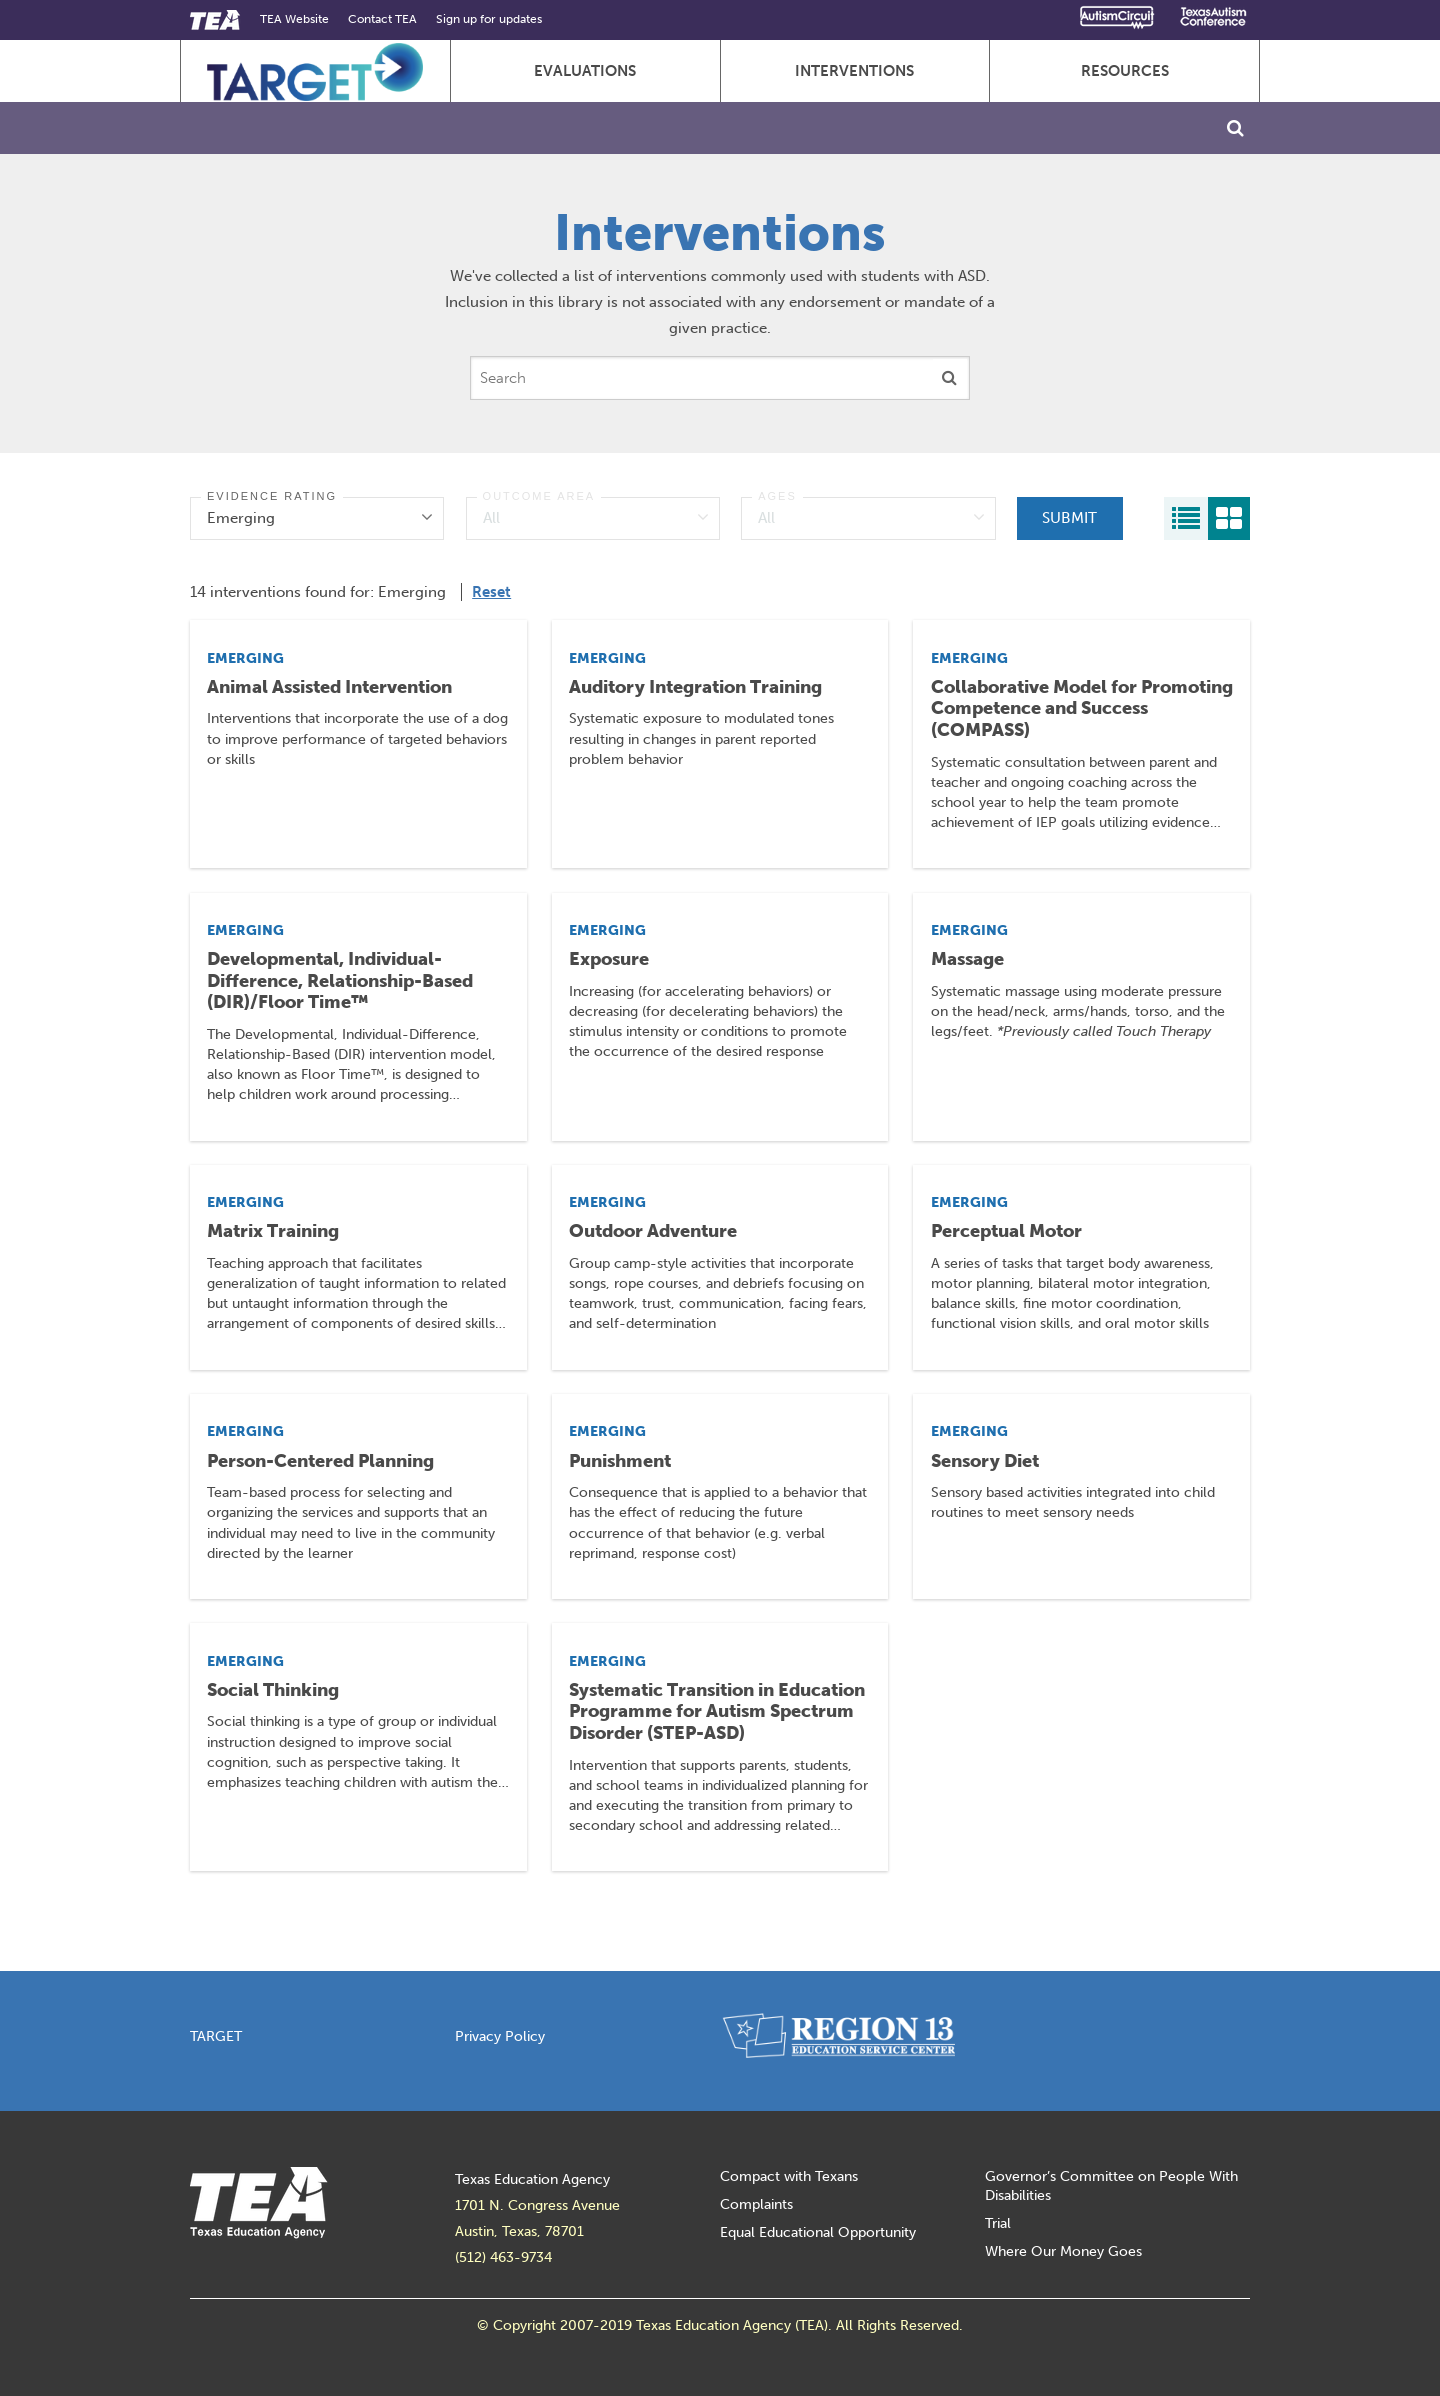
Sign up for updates (489, 19)
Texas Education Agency (532, 2179)
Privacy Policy (500, 2036)
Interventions (854, 71)
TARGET (216, 2036)
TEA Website (294, 19)
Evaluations (585, 71)
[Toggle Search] (1235, 128)
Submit (1069, 518)
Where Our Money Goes (1063, 2251)
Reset (491, 592)
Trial (998, 2223)
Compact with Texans (789, 2176)
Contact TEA (382, 19)
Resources (1125, 71)
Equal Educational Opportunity (818, 2232)
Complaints (756, 2204)
